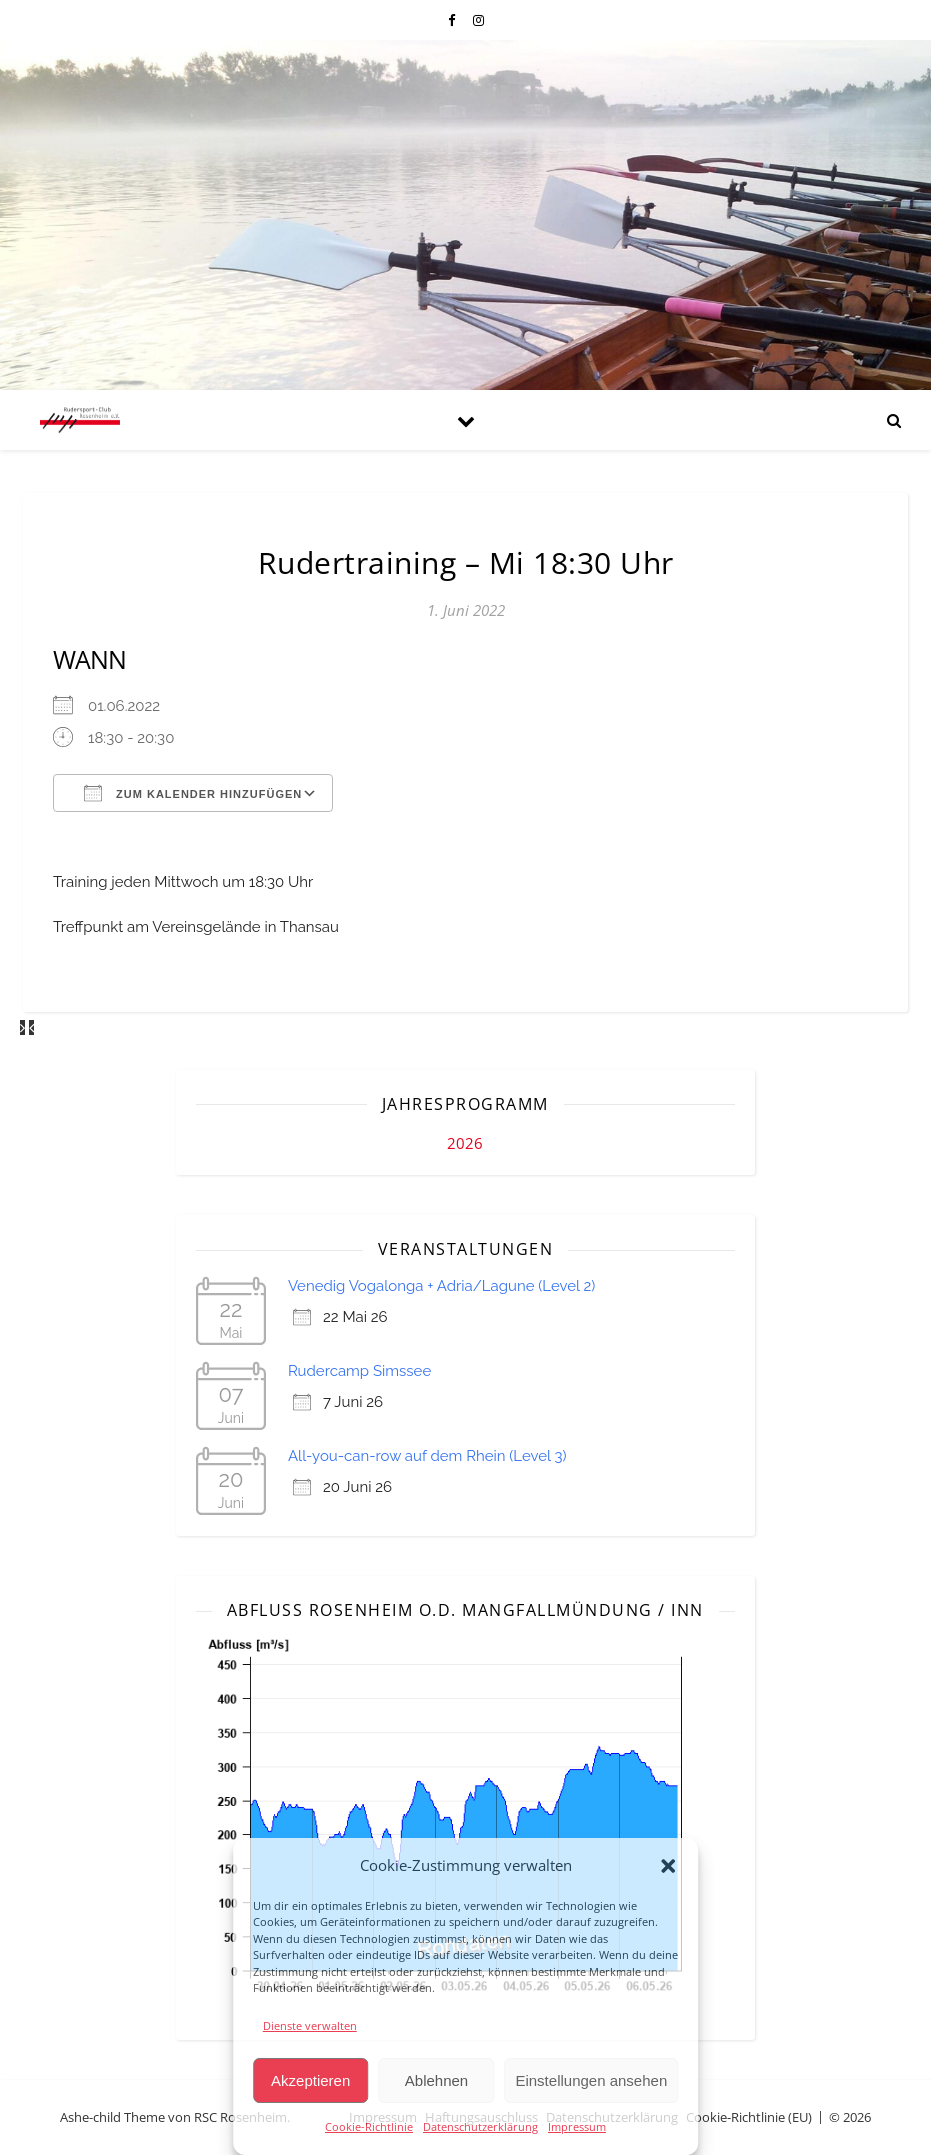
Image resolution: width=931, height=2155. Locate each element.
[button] (668, 1866)
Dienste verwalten (310, 2025)
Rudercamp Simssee (359, 1371)
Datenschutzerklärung (480, 2126)
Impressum (577, 2126)
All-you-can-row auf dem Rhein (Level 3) (427, 1456)
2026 (465, 1143)
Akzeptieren (310, 2080)
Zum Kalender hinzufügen (193, 793)
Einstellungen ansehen (591, 2080)
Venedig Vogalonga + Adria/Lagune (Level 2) (441, 1286)
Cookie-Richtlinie (369, 2126)
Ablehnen (436, 2080)
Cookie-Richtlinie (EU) (749, 2117)
